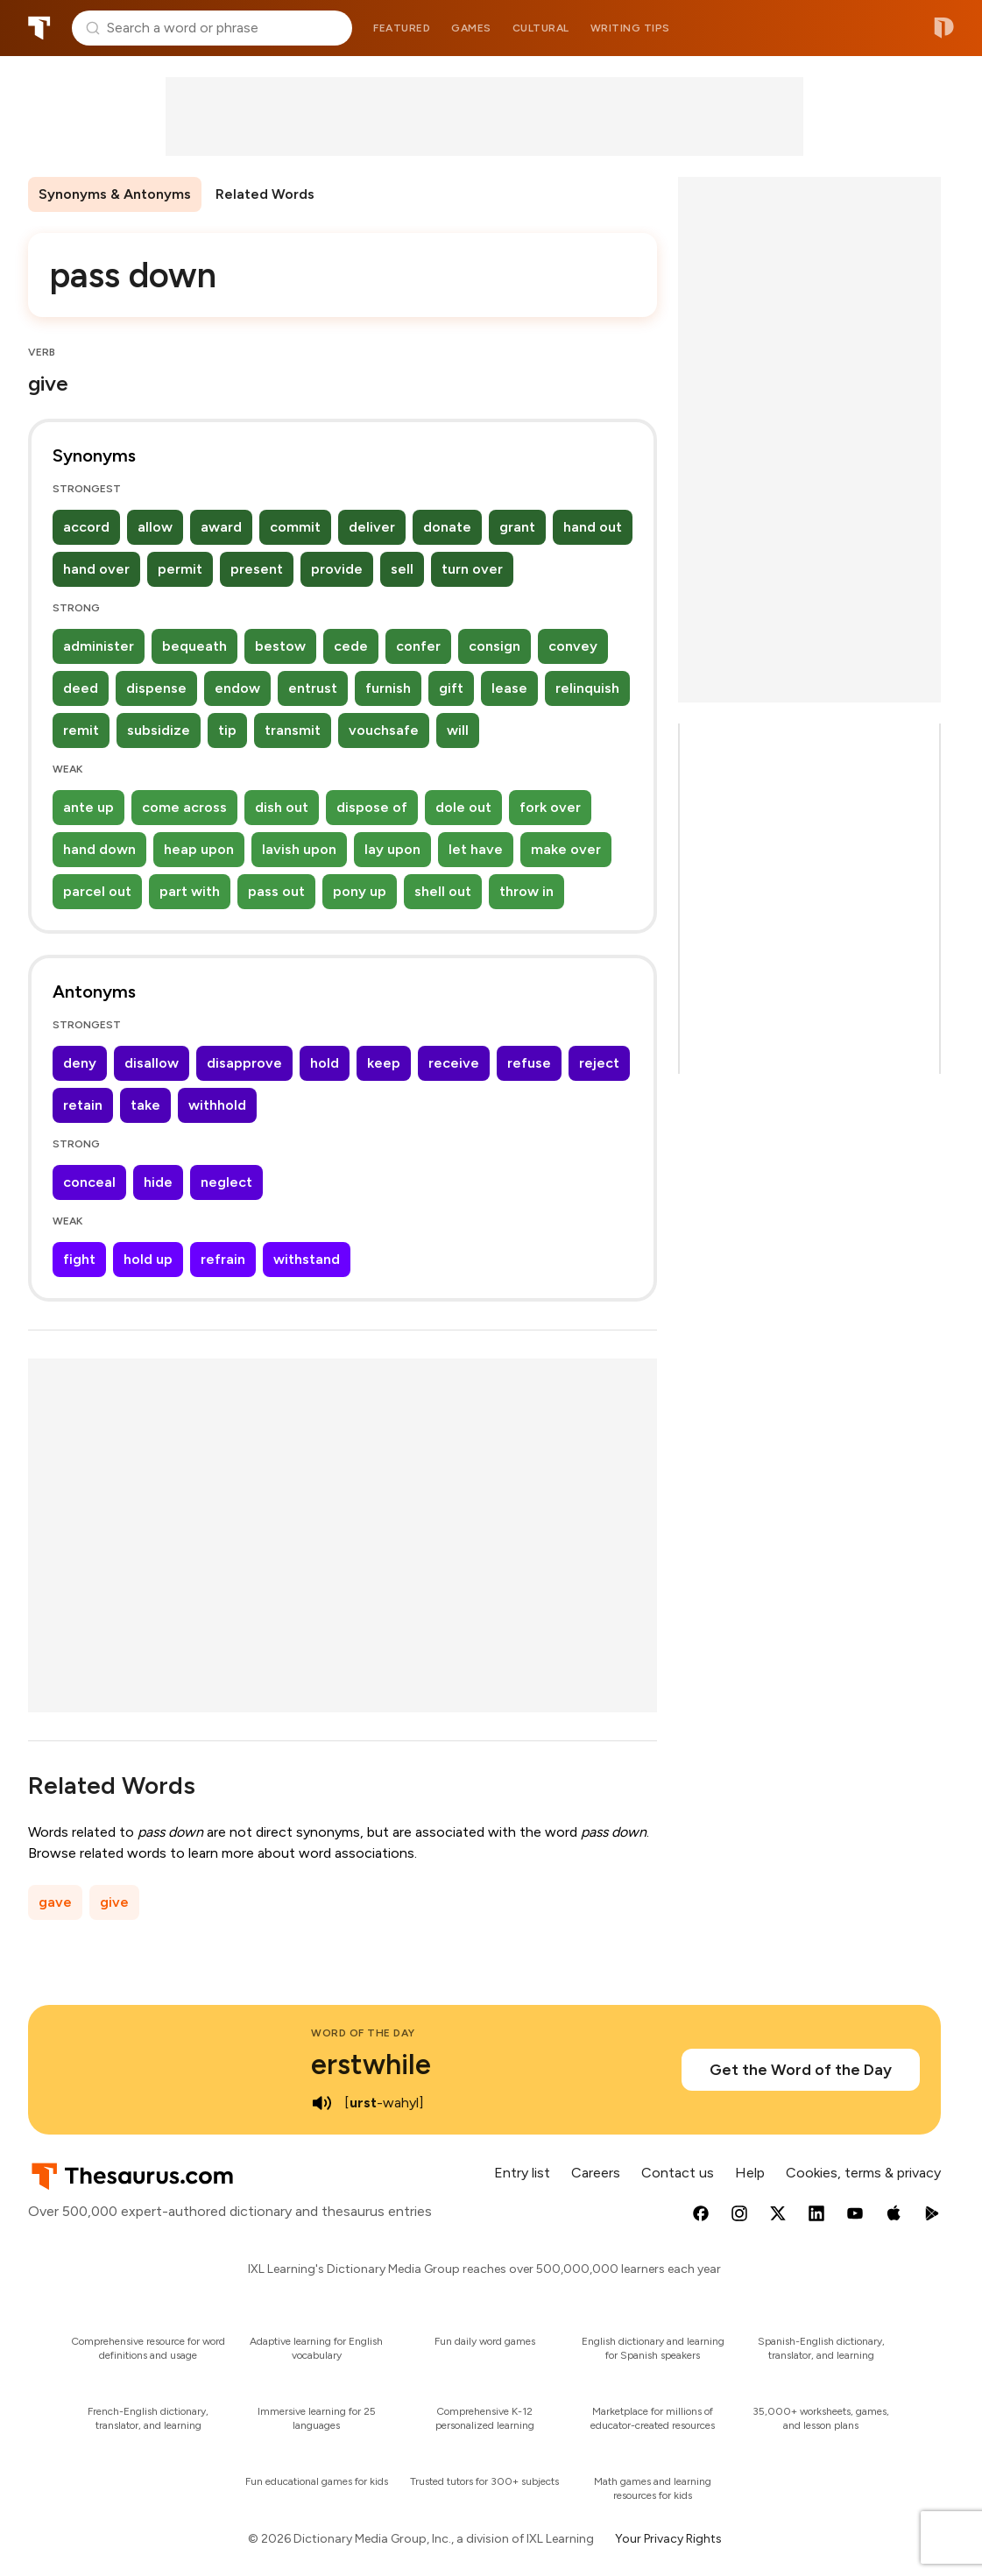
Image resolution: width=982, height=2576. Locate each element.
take (145, 1105)
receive (453, 1063)
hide (158, 1182)
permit (180, 569)
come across (184, 807)
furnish (388, 688)
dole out (463, 807)
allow (155, 527)
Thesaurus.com (39, 28)
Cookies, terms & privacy (863, 2172)
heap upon (199, 849)
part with (189, 891)
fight (79, 1259)
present (256, 569)
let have (476, 849)
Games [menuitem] (471, 28)
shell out (442, 891)
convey (572, 646)
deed (80, 688)
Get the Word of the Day (801, 2069)
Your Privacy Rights (668, 2538)
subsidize (158, 730)
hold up (148, 1259)
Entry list (522, 2172)
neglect (226, 1182)
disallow (151, 1063)
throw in (526, 891)
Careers (595, 2172)
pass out (276, 891)
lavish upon (299, 849)
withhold (217, 1105)
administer (98, 646)
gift (451, 688)
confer (418, 646)
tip (227, 730)
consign (494, 646)
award (221, 527)
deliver (372, 527)
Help (750, 2172)
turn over (472, 569)
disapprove (244, 1063)
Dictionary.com (944, 28)
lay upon (392, 849)
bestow (280, 646)
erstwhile (371, 2064)
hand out (592, 527)
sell (402, 569)
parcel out (97, 891)
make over (566, 849)
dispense (156, 688)
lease (509, 688)
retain (82, 1105)
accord (86, 527)
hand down (99, 849)
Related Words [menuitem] (264, 194)
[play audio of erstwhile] (321, 2103)
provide (337, 569)
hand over (96, 569)
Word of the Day (363, 2033)
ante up (88, 807)
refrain (223, 1259)
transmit (293, 730)
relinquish (587, 688)
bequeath (194, 646)
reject (599, 1063)
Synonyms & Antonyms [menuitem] (115, 194)
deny (79, 1063)
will (458, 730)
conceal (89, 1182)
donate (447, 527)
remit (81, 730)
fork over (550, 807)
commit (295, 527)
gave (55, 1902)
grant (517, 527)
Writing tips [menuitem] (630, 28)
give (114, 1902)
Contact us (677, 2172)
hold (324, 1063)
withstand (306, 1259)
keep (383, 1063)
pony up (359, 891)
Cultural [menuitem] (540, 28)
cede (351, 646)
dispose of (371, 807)
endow (237, 688)
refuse (529, 1063)
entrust (312, 688)
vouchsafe (384, 730)
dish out (281, 807)
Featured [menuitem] (401, 28)
